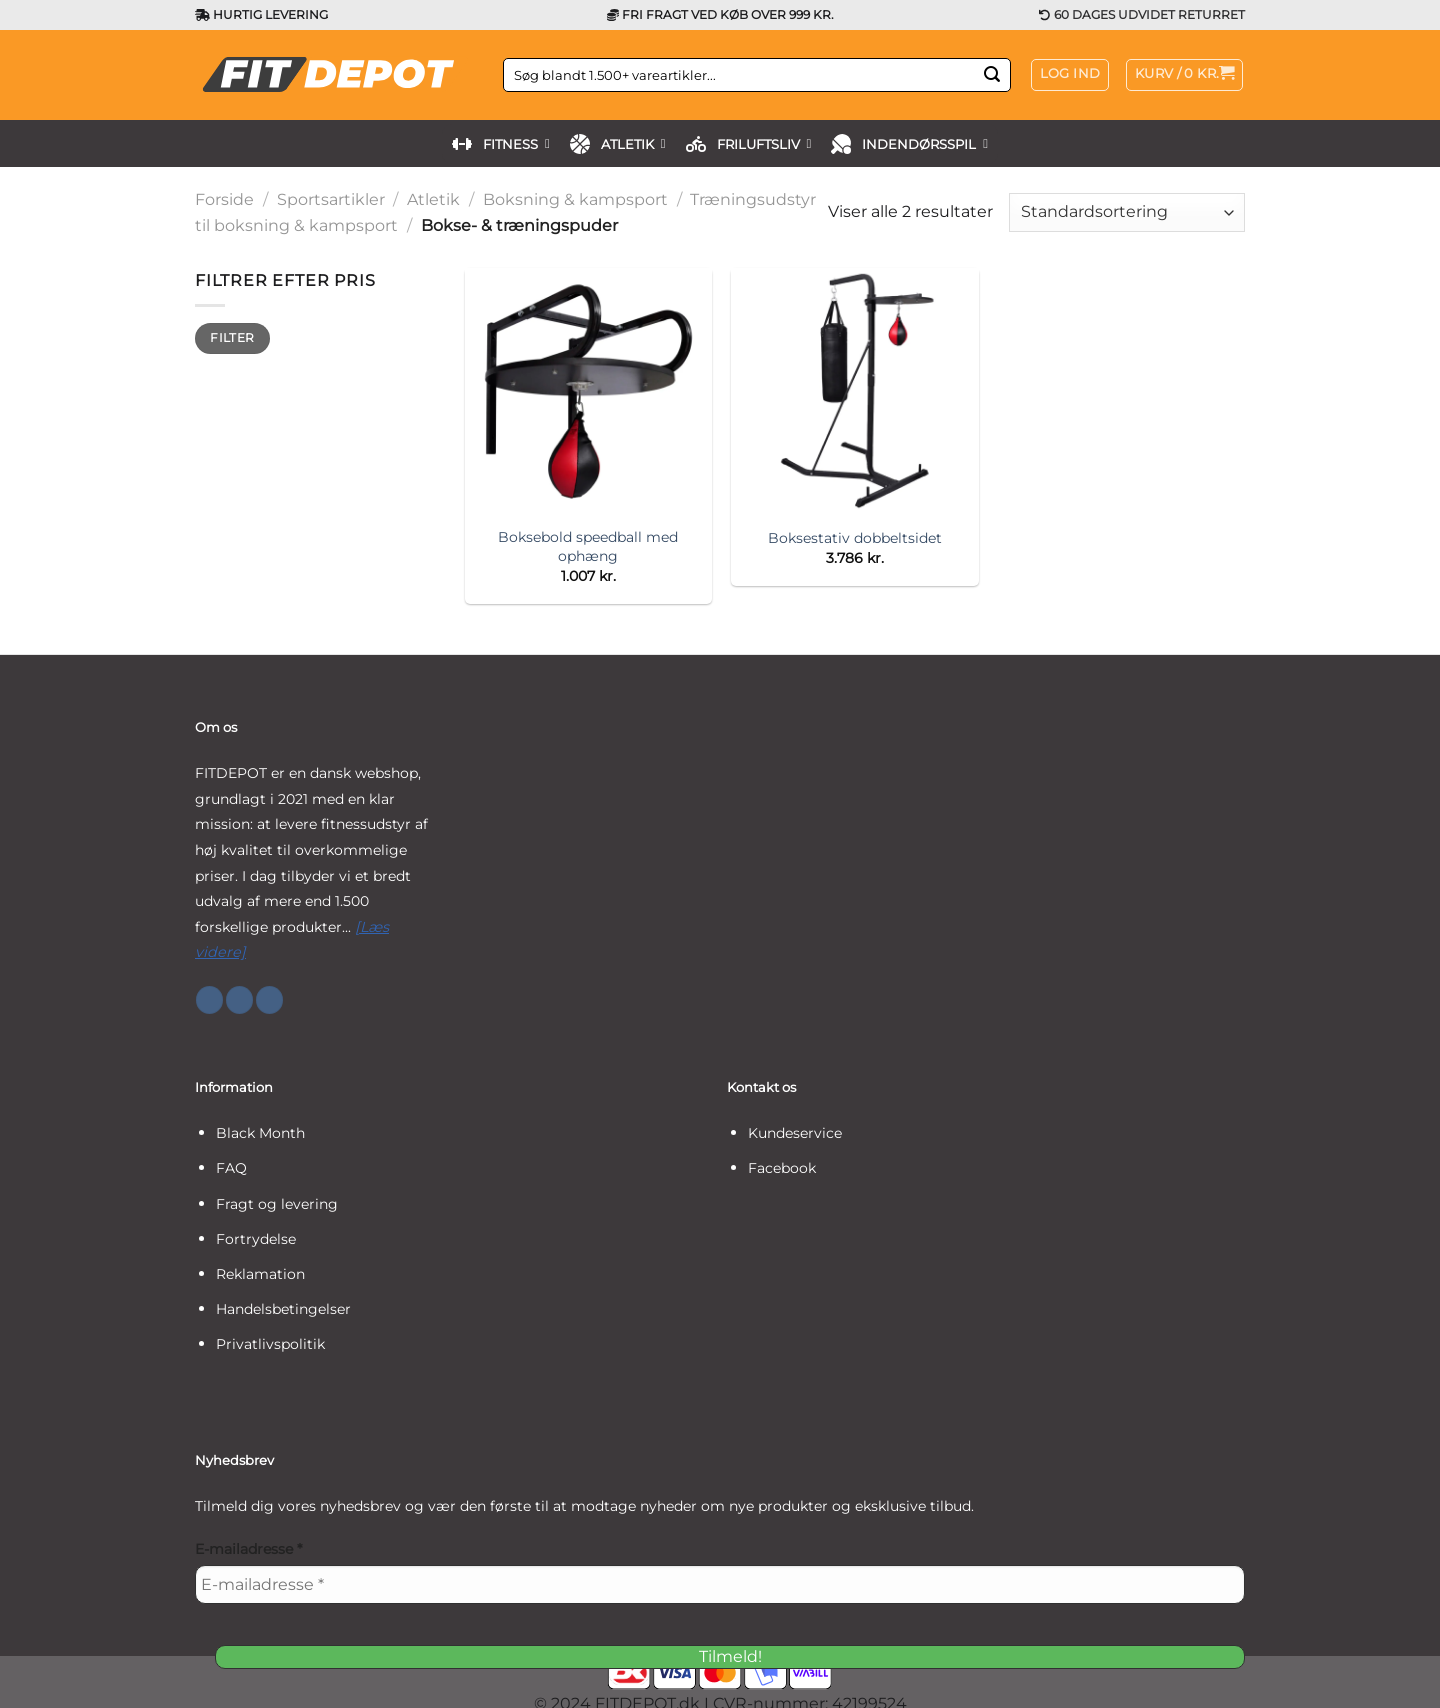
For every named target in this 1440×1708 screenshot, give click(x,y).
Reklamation (260, 1274)
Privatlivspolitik (270, 1344)
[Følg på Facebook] (209, 1000)
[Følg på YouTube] (269, 1000)
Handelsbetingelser (283, 1309)
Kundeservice (795, 1133)
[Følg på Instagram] (239, 1000)
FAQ (231, 1168)
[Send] (992, 75)
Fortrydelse (256, 1239)
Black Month (260, 1133)
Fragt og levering (277, 1204)
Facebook (782, 1168)
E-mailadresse (248, 1549)
